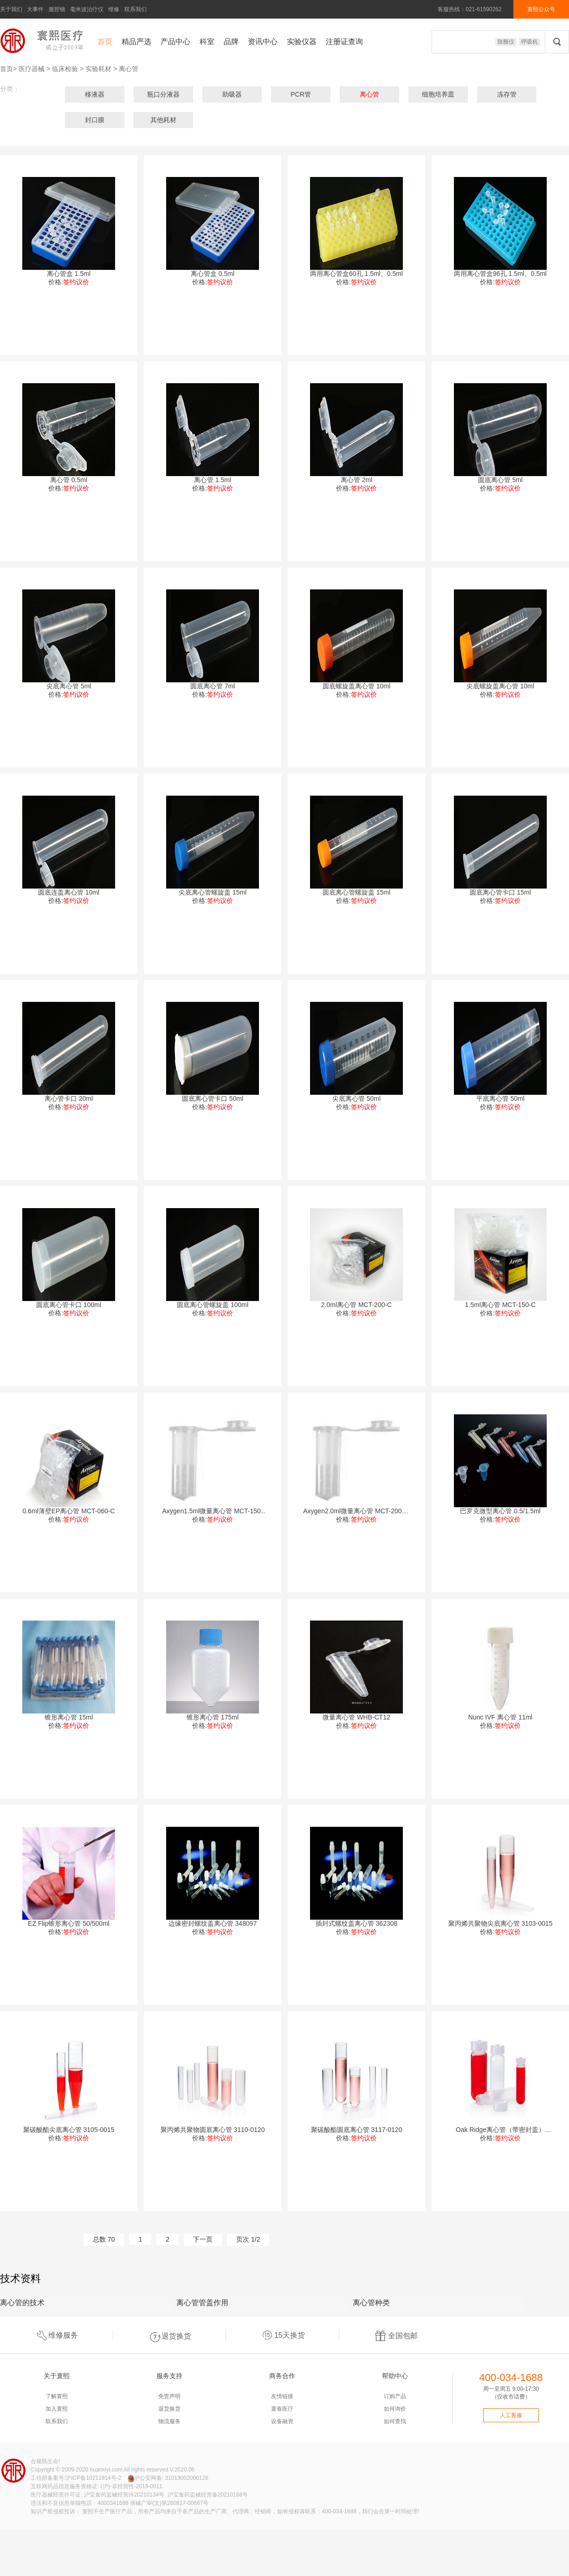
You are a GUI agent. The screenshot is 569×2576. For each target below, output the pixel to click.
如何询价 (395, 2409)
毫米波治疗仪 (86, 9)
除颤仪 (506, 42)
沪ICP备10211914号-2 (93, 2478)
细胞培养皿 (438, 94)
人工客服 (511, 2415)
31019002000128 (186, 2478)
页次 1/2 (248, 2239)
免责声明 (169, 2396)
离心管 (128, 68)
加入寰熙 (56, 2409)
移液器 (94, 94)
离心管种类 (371, 2303)
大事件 (35, 9)
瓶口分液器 (163, 94)
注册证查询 (344, 42)
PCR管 (301, 94)
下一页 (203, 2239)
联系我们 (135, 9)
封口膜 (94, 120)
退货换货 (169, 2335)
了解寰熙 (56, 2396)
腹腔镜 (57, 9)
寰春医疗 (282, 2409)
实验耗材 (98, 68)
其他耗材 (163, 120)
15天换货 (282, 2335)
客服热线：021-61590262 (469, 9)
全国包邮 (396, 2335)
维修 (113, 9)
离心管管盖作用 (202, 2303)
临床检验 (65, 68)
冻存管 (507, 94)
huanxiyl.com (106, 2469)
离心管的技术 (22, 2303)
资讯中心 (263, 42)
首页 (104, 42)
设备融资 (282, 2421)
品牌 (231, 42)
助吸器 (232, 94)
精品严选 (136, 42)
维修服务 (56, 2335)
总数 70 (104, 2239)
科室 (207, 42)
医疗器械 (32, 68)
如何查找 (395, 2421)
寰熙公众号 (541, 9)
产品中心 (175, 42)
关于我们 (11, 9)
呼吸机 (529, 42)
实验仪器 (302, 42)
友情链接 (282, 2396)
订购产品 (395, 2396)
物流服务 (169, 2421)
